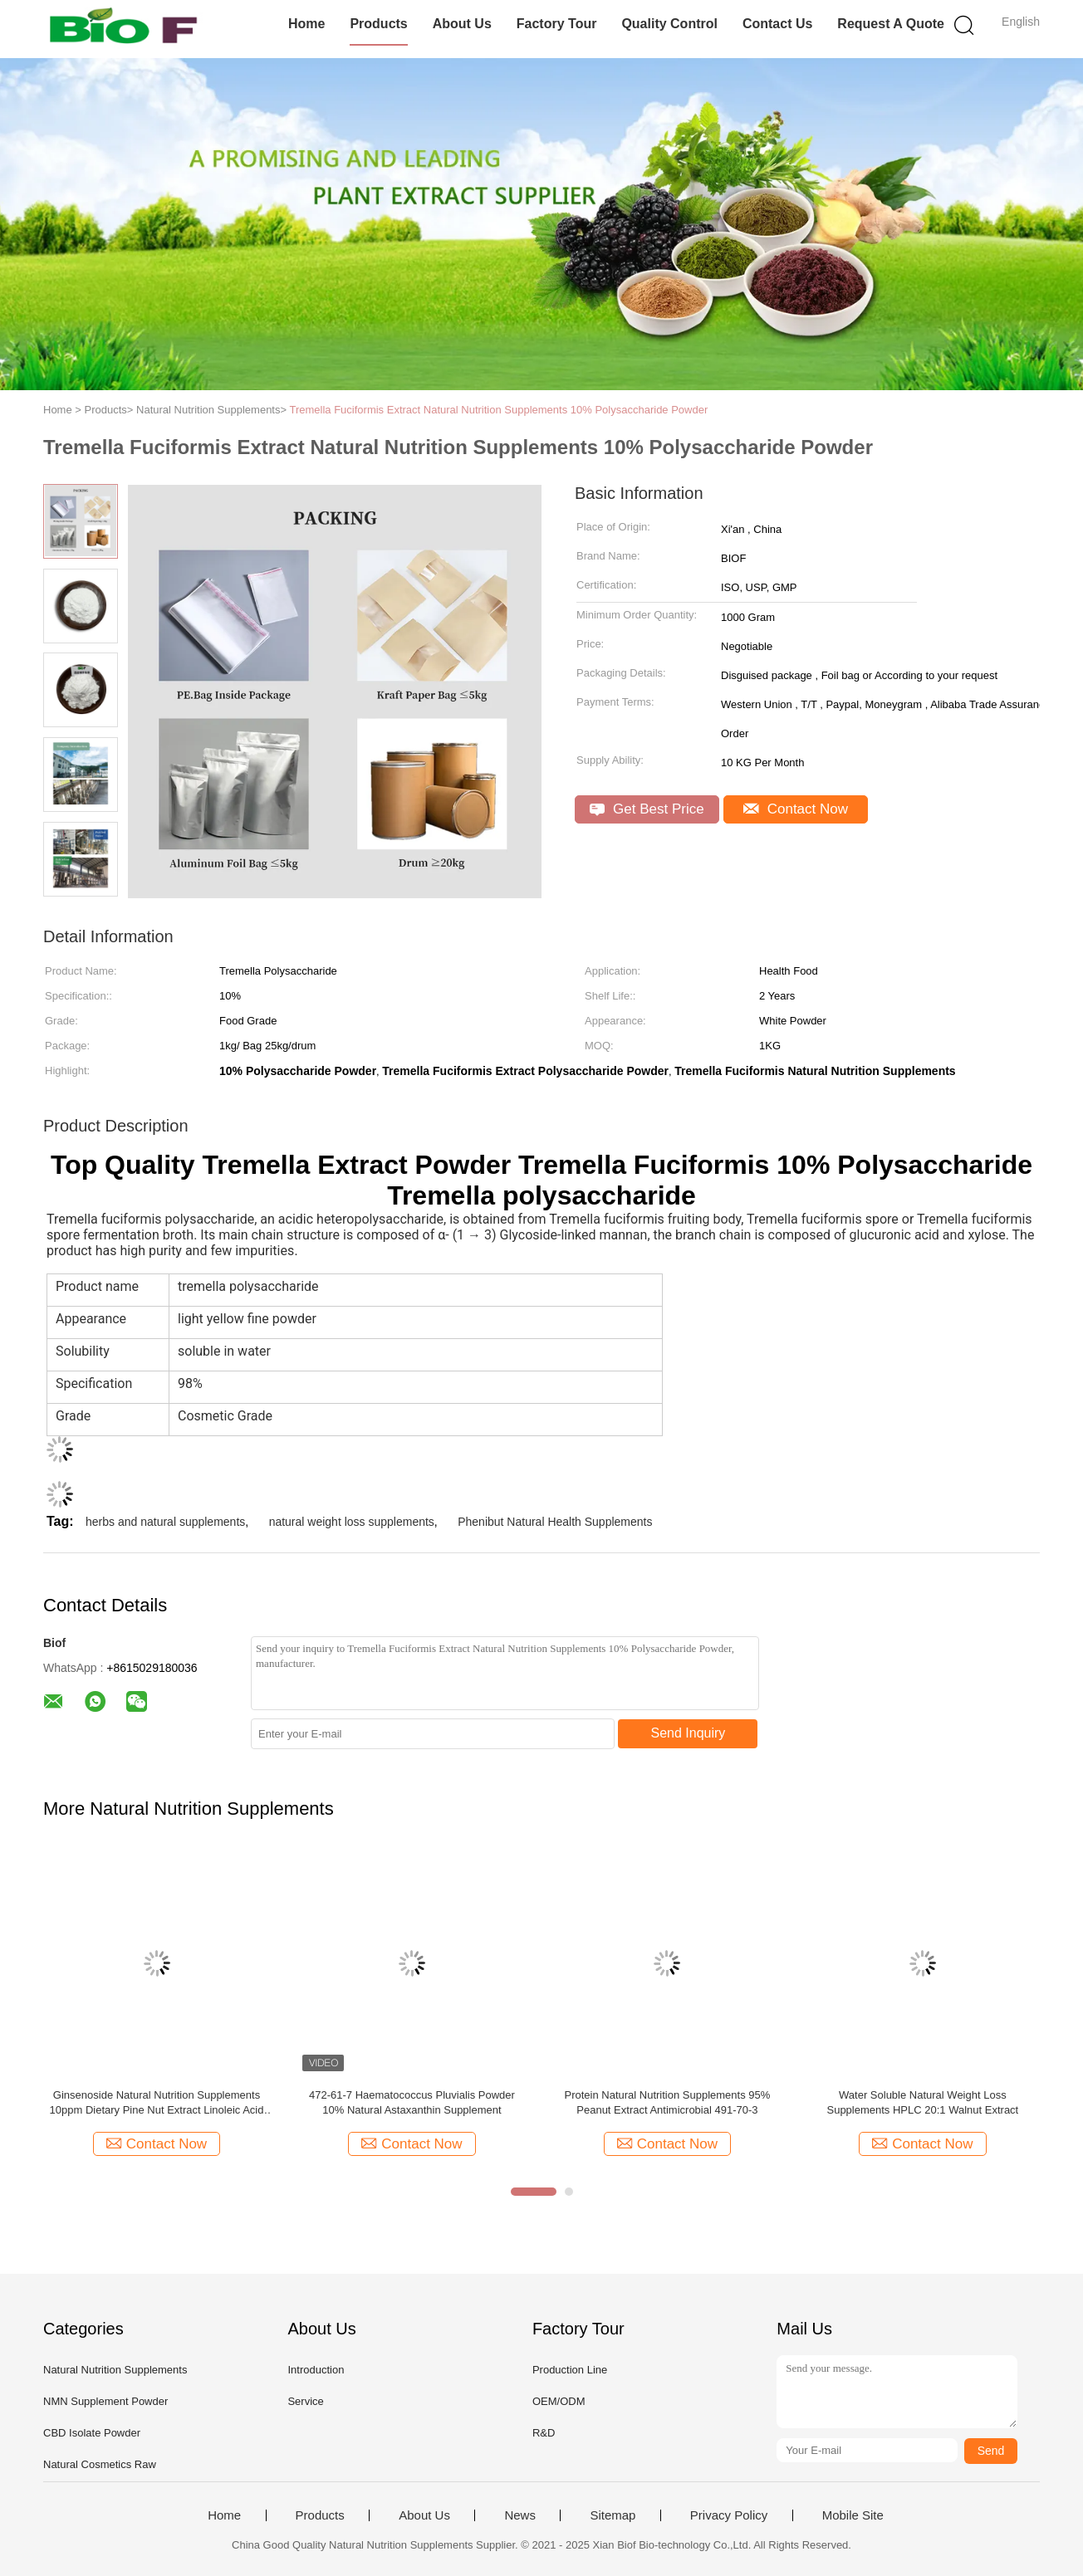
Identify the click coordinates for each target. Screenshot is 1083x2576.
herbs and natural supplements (165, 1521)
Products (378, 24)
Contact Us (777, 24)
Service (305, 2401)
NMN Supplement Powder (105, 2401)
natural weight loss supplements (351, 1521)
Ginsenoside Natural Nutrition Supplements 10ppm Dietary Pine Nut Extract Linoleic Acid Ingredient (157, 2103)
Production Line (569, 2369)
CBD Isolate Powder (91, 2433)
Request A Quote (890, 24)
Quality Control (669, 24)
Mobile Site (853, 2515)
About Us (462, 24)
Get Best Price (646, 809)
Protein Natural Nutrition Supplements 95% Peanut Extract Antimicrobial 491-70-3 (667, 2102)
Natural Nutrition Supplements (115, 2369)
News (520, 2515)
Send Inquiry (688, 1733)
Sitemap (612, 2515)
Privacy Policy (728, 2515)
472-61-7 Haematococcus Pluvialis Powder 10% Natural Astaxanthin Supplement (412, 2102)
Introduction (315, 2369)
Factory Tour (557, 24)
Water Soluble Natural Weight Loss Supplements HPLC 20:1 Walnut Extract (922, 2102)
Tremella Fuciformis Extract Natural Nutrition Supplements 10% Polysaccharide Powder (498, 409)
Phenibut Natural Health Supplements (555, 1521)
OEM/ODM (559, 2401)
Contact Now (795, 809)
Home (306, 24)
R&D (543, 2433)
